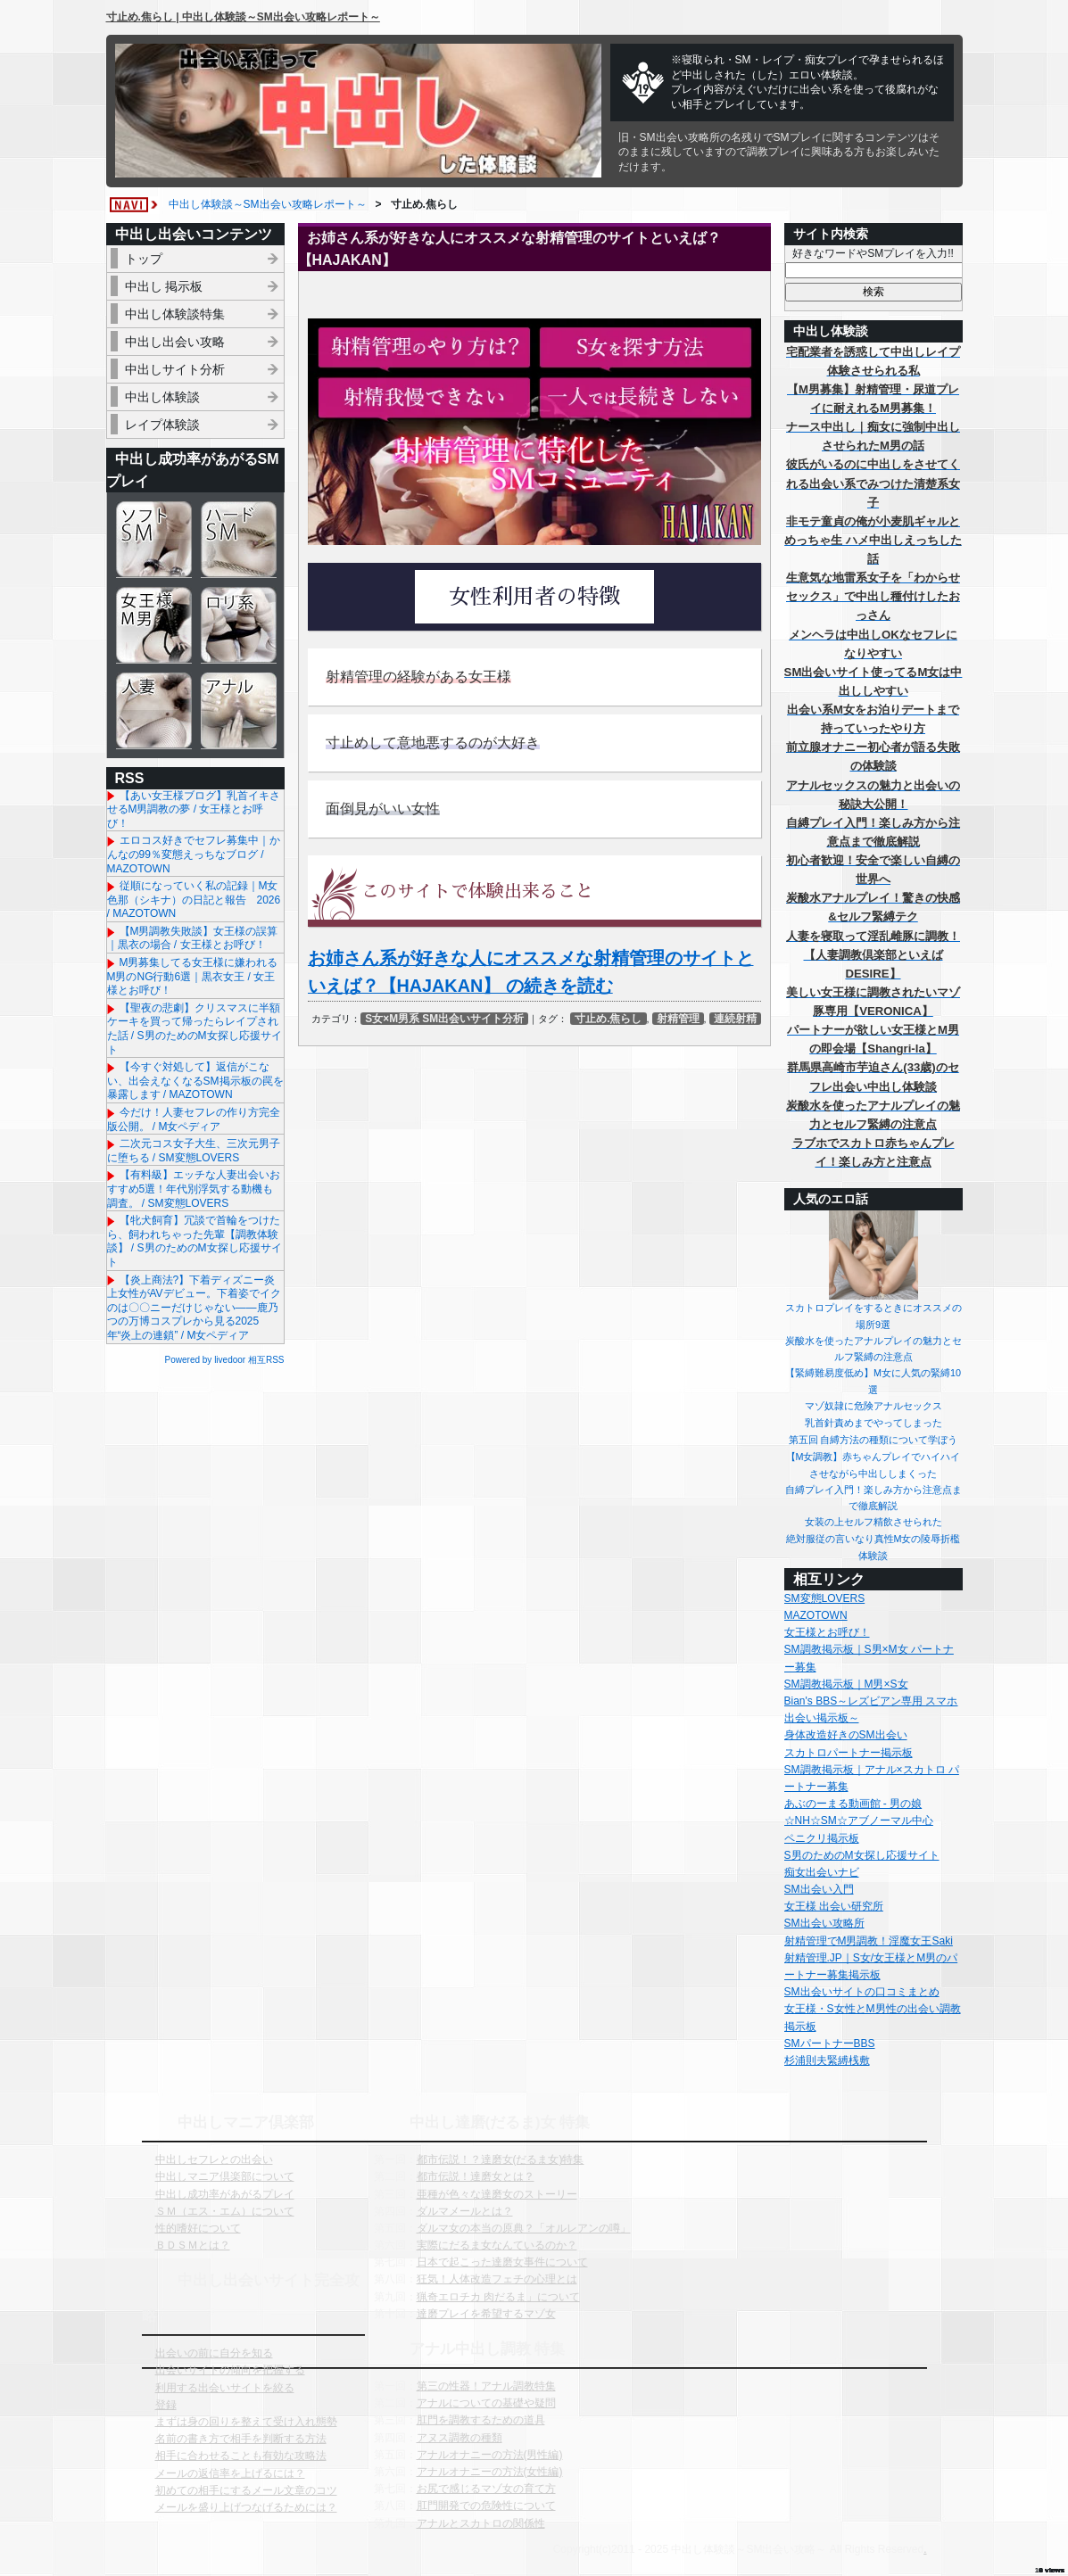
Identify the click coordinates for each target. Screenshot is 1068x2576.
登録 (166, 2404)
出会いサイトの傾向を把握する (230, 2370)
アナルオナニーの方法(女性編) (490, 2471)
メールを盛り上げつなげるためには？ (246, 2507)
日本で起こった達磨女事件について (502, 2262)
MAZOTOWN (816, 1615)
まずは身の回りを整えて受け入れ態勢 (246, 2421)
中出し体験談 (162, 397)
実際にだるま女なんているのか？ (497, 2245)
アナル (239, 710)
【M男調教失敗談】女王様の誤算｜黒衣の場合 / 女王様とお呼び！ (192, 938)
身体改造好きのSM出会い (845, 1735)
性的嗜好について (198, 2228)
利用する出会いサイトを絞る (224, 2388)
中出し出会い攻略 (175, 341)
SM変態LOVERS (824, 1598)
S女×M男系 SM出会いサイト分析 (444, 1018)
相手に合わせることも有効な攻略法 (241, 2455)
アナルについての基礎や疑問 (486, 2403)
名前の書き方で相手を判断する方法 (241, 2438)
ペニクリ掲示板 (821, 1838)
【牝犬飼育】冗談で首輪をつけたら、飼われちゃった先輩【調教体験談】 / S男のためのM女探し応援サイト (194, 1241)
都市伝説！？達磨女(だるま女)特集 (500, 2159)
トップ (143, 259)
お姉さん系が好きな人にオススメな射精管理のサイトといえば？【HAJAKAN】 (509, 249)
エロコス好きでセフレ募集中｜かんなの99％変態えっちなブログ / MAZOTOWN (193, 854)
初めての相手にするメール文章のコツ (246, 2490)
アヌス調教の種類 (459, 2438)
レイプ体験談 (162, 424)
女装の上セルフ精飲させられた (873, 1521)
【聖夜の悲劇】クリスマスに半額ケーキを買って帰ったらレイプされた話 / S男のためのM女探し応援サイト (194, 1029)
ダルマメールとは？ (465, 2211)
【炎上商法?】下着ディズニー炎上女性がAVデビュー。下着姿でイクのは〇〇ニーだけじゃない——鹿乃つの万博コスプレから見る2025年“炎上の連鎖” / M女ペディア (194, 1308)
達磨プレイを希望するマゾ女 (486, 2314)
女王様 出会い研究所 (833, 1906)
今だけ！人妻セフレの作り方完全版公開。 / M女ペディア (193, 1119)
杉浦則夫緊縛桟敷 (827, 2060)
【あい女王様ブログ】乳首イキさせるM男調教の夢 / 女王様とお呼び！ (193, 809)
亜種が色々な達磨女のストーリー (497, 2194)
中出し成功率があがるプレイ (224, 2194)
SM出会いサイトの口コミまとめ (862, 1992)
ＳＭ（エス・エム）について (224, 2211)
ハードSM (239, 539)
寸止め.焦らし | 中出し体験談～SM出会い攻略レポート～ (243, 17)
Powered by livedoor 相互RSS (225, 1360)
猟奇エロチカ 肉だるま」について (498, 2297)
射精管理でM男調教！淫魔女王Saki (868, 1941)
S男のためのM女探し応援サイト (862, 1855)
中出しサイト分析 (175, 369)
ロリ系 (239, 625)
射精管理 (678, 1018)
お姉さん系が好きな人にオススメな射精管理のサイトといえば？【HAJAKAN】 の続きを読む (531, 972)
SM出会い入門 (819, 1889)
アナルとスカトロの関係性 (481, 2523)
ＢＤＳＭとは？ (192, 2245)
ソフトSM (154, 539)
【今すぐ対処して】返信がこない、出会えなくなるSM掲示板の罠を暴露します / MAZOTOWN (195, 1081)
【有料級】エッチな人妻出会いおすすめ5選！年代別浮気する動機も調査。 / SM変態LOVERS (193, 1188)
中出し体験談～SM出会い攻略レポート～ (268, 204)
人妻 (154, 710)
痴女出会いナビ (821, 1872)
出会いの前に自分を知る (214, 2353)
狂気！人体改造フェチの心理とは (497, 2279)
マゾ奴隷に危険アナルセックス (873, 1405)
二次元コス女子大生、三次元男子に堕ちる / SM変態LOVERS (193, 1150)
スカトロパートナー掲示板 (848, 1752)
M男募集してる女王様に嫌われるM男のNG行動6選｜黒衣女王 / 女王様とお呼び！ (192, 976)
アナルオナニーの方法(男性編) (490, 2454)
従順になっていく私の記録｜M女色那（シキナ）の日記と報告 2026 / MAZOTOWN (194, 899)
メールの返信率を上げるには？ (230, 2473)
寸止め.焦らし (608, 1018)
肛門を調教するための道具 (481, 2420)
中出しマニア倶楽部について (224, 2176)
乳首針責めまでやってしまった (873, 1422)
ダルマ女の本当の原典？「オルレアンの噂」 (524, 2228)
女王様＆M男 (154, 625)
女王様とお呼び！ (827, 1632)
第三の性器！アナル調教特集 (486, 2386)
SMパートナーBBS (829, 2043)
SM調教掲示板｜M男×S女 (846, 1684)
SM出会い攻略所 (824, 1923)
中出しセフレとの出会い (214, 2159)
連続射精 (735, 1018)
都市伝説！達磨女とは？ (475, 2176)
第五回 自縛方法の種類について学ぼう (873, 1439)
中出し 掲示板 (164, 286)
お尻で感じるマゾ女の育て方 (486, 2488)
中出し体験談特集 (175, 314)
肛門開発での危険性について (486, 2505)
